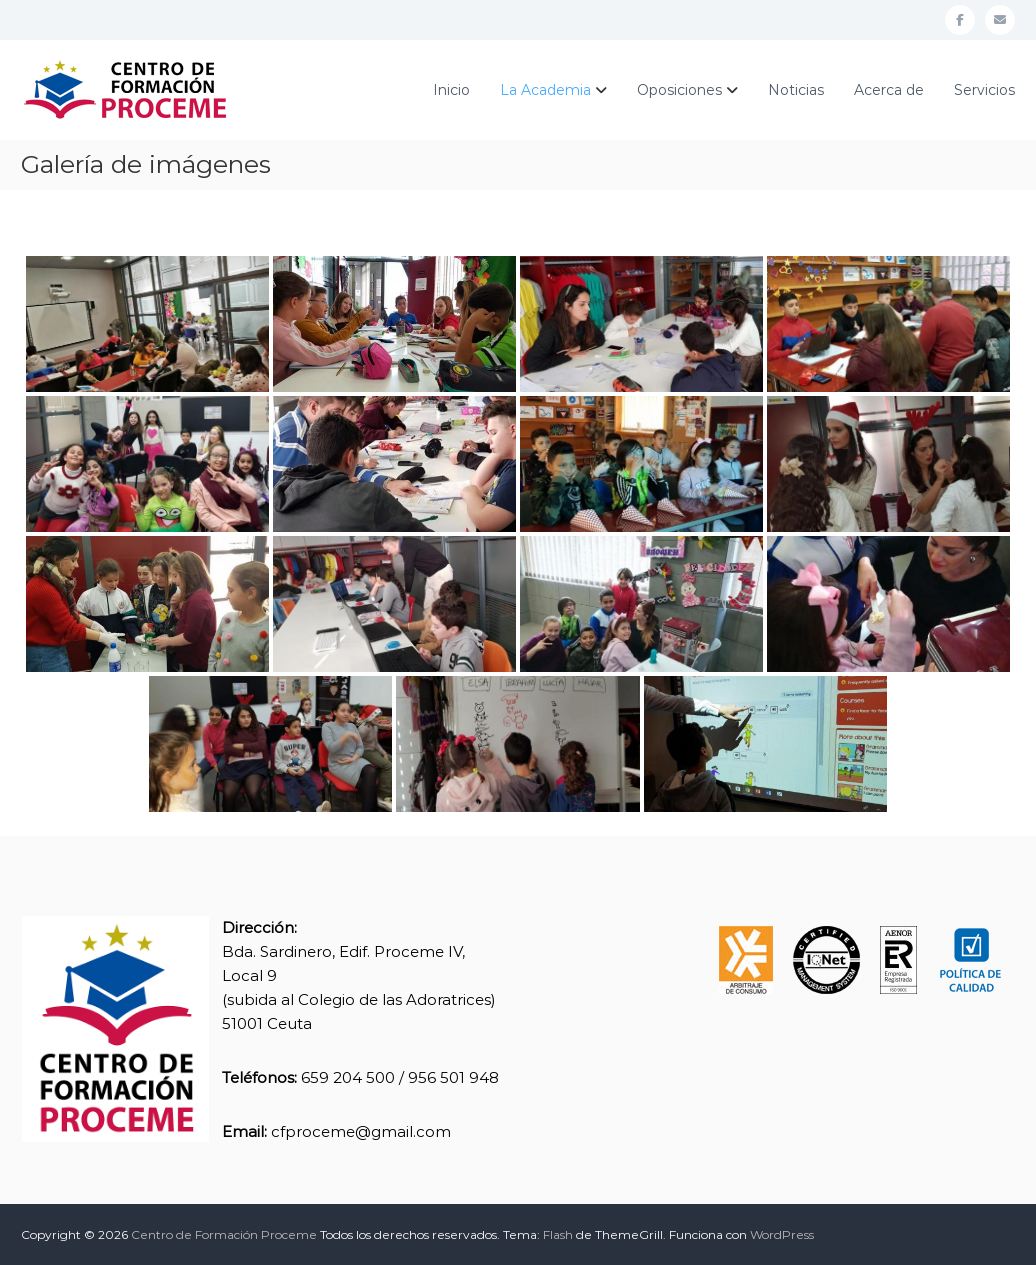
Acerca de (889, 90)
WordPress (782, 1234)
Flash (558, 1234)
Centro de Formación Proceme (224, 1234)
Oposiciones (679, 90)
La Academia (545, 90)
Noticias (796, 90)
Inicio (451, 90)
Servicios (984, 90)
